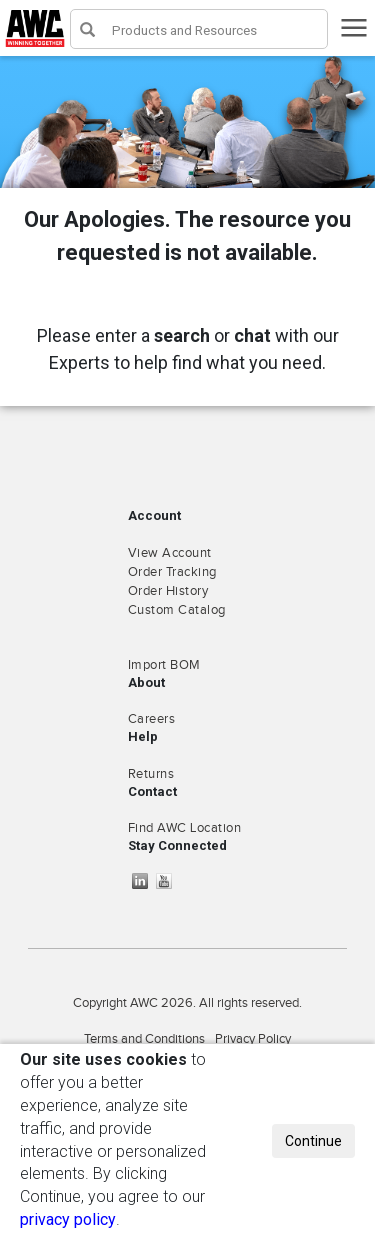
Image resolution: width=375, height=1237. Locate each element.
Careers (152, 719)
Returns (151, 774)
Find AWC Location (185, 828)
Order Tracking (172, 572)
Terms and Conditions (144, 1039)
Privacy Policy (253, 1039)
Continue (313, 1141)
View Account (170, 553)
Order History (168, 591)
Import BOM (164, 665)
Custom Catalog (177, 610)
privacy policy (68, 1219)
